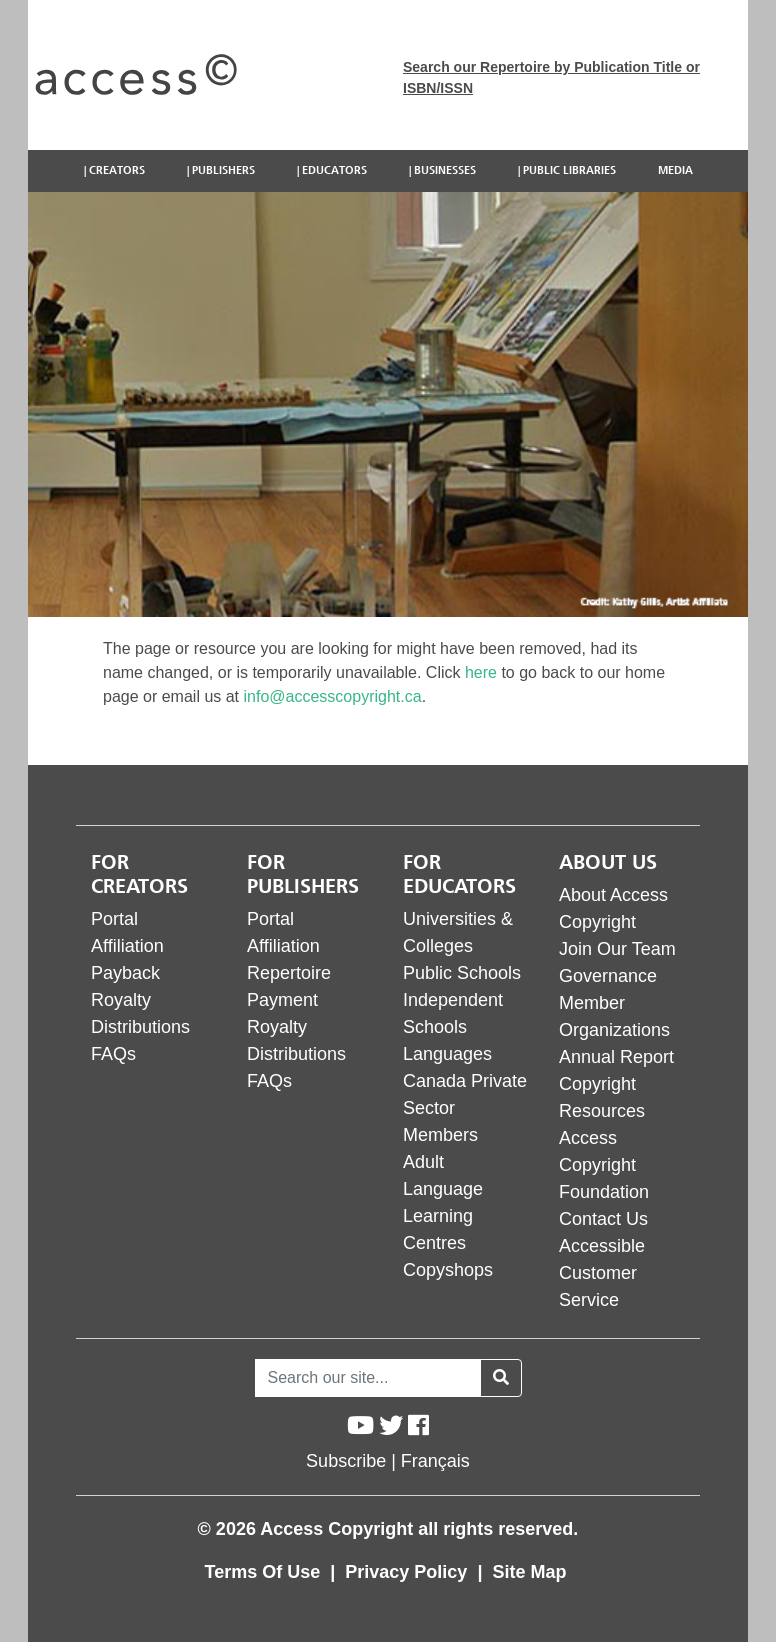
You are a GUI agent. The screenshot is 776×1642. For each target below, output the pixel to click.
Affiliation (127, 946)
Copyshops (448, 1270)
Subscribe (346, 1461)
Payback (125, 973)
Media (675, 170)
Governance (608, 976)
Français (435, 1461)
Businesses (445, 170)
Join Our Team (617, 949)
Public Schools (462, 973)
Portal (114, 919)
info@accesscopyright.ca (333, 696)
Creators (117, 170)
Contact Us (603, 1219)
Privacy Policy (408, 1572)
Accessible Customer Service (602, 1273)
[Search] (368, 1378)
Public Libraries (569, 170)
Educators (334, 170)
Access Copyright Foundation (604, 1165)
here (481, 672)
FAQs (113, 1054)
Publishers (223, 170)
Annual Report (616, 1057)
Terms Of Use (265, 1572)
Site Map (529, 1572)
